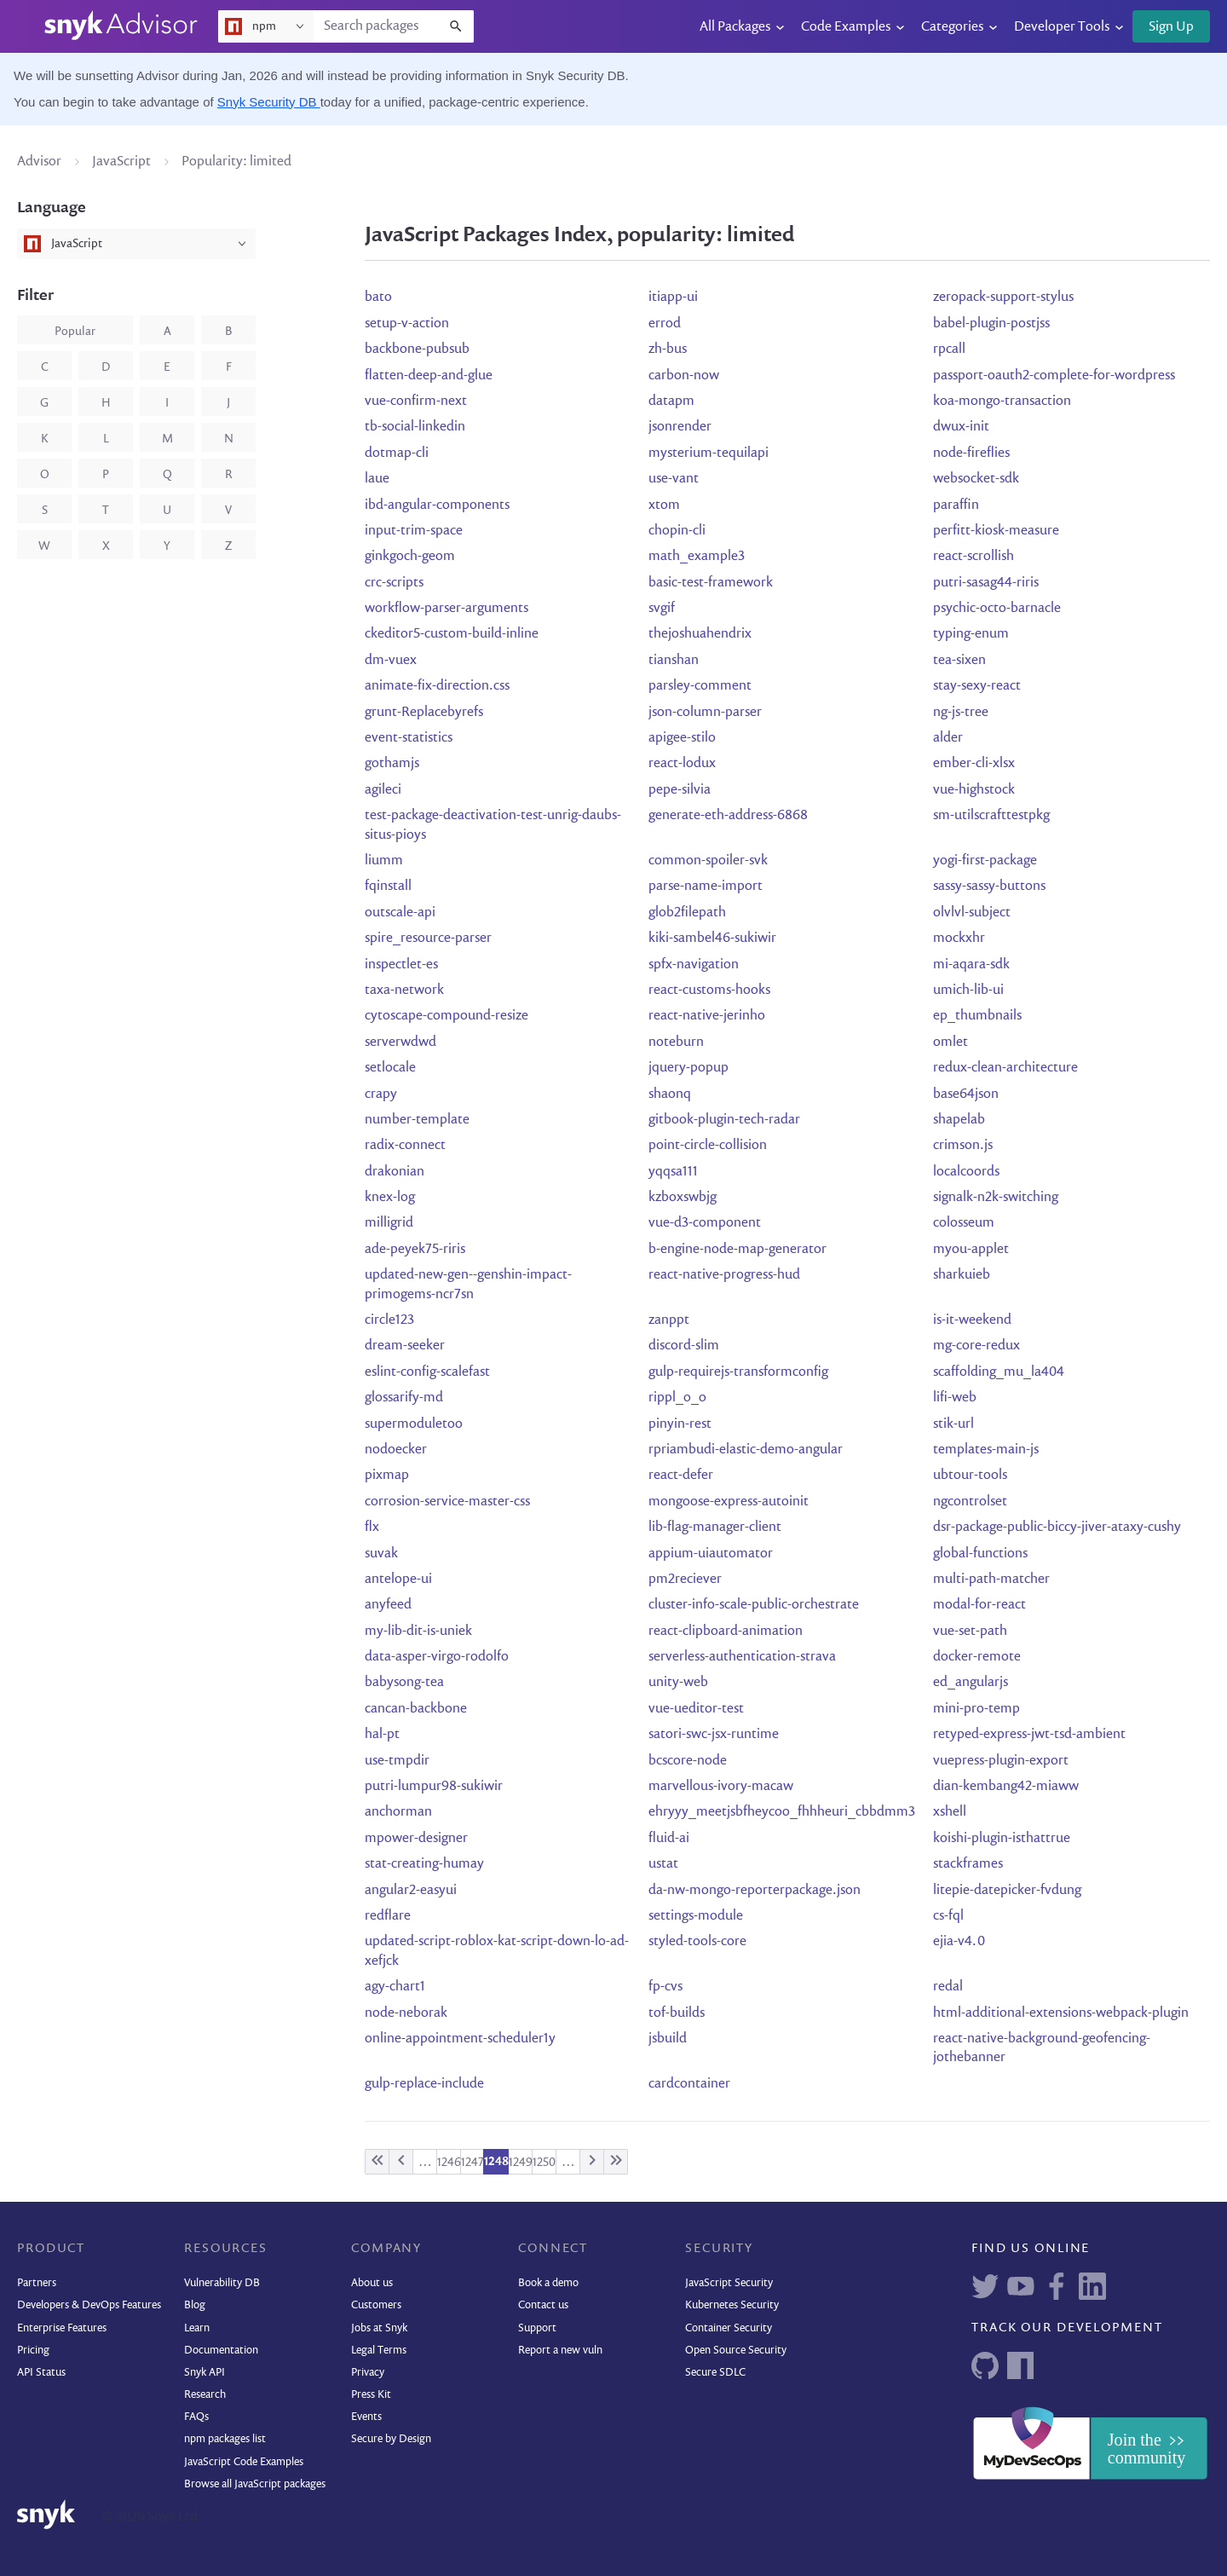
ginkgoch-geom (410, 556)
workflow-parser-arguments (446, 608)
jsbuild (667, 2039)
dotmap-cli (397, 453)
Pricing (33, 2350)
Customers (376, 2305)
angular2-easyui (411, 1890)
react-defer (680, 1475)
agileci (383, 790)
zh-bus (667, 349)
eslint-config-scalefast (427, 1372)
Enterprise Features (62, 2328)
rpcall (949, 349)
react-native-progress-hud (724, 1275)
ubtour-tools (970, 1475)
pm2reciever (685, 1579)
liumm (384, 861)
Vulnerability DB (222, 2283)
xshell (949, 1812)
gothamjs (392, 764)
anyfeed (388, 1605)
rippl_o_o (677, 1398)
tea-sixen (959, 660)
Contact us (543, 2305)
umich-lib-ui (968, 990)
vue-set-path (970, 1631)
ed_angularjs (970, 1682)
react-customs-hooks (709, 990)
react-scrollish (973, 556)
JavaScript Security (729, 2283)
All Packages (735, 27)
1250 (544, 2163)
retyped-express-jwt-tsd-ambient (1029, 1734)
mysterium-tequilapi (708, 453)
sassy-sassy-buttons (989, 886)
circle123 (389, 1320)
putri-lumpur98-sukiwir (434, 1786)
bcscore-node (687, 1761)
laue (377, 479)
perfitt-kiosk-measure (996, 531)
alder (948, 738)
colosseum (963, 1223)
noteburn (676, 1042)
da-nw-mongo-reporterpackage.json (754, 1890)
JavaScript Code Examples (243, 2462)
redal (948, 1987)
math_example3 (696, 556)
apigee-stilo (682, 738)
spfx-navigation (693, 965)
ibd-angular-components (437, 505)
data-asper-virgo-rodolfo (437, 1657)
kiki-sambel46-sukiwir (712, 938)
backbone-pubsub (417, 349)
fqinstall (388, 886)
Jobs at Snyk (379, 2328)
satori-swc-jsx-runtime (713, 1734)
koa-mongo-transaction (1002, 401)
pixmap (387, 1475)
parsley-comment (700, 686)
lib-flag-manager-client (714, 1527)
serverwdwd (400, 1042)
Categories (952, 27)
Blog (194, 2305)
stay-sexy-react (977, 686)
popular (75, 332)
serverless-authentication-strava (742, 1657)
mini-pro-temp (976, 1709)
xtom (664, 505)
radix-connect (405, 1145)
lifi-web (954, 1398)
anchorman (398, 1812)
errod (664, 324)
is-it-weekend (972, 1320)
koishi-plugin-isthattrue (1001, 1838)
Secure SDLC (715, 2372)
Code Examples (845, 27)
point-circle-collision (707, 1145)
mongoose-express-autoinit (728, 1502)
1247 (472, 2163)
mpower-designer (416, 1838)
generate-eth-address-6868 (728, 816)
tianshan (673, 660)
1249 (521, 2163)
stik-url (953, 1424)
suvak (381, 1554)
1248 (496, 2162)
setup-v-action (407, 324)
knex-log (390, 1197)
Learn (197, 2328)
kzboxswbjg (682, 1197)
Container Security (728, 2328)
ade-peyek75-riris (415, 1249)
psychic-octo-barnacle (997, 608)
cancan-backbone (416, 1709)
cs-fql (948, 1916)
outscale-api (400, 913)
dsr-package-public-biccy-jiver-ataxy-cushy (1057, 1527)
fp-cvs (665, 1987)
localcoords (966, 1172)
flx (372, 1527)
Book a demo (548, 2283)
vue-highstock (974, 790)
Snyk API (204, 2372)
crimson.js (963, 1145)
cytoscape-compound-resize (446, 1016)
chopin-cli (677, 531)
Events (366, 2417)
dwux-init (961, 427)
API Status (41, 2372)
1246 (449, 2163)
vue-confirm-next (416, 401)
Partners (36, 2283)
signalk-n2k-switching (995, 1197)
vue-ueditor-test (696, 1709)
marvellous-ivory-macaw (720, 1786)
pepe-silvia (679, 790)
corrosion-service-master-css (447, 1502)
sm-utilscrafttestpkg (991, 816)
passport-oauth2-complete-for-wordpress (1054, 376)
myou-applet (971, 1249)
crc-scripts (394, 583)
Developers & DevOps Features (89, 2305)
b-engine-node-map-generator (737, 1249)
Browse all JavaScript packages (254, 2484)
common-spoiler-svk (708, 861)
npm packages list (225, 2439)
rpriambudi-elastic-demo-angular (745, 1450)
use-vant (673, 479)
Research (205, 2394)
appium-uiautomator (710, 1554)
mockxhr (959, 938)
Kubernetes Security (732, 2305)
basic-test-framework (710, 583)
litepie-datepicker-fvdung (1007, 1890)
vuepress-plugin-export (1001, 1761)
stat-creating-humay (424, 1864)
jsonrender (679, 427)
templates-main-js (986, 1450)
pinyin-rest (679, 1424)
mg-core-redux (976, 1346)
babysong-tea (404, 1682)
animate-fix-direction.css (437, 686)
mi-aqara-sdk (971, 965)
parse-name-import (705, 886)
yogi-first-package (985, 861)
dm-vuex (391, 660)
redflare (388, 1916)
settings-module (695, 1916)
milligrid (389, 1223)
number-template (417, 1120)
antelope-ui (398, 1579)
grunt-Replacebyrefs (424, 712)
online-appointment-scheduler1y (460, 2039)
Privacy (367, 2372)
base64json (966, 1094)
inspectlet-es (401, 965)
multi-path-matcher (991, 1579)
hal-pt (382, 1734)
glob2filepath (687, 913)
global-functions (980, 1554)
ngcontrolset (970, 1502)
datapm (671, 401)
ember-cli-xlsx (974, 764)
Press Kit (371, 2394)
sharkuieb (961, 1275)
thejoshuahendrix (700, 634)
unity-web (678, 1682)
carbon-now (683, 376)
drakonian (394, 1172)
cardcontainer (689, 2084)
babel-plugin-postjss (991, 324)
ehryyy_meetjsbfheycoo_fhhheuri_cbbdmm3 (781, 1812)
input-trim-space (414, 531)
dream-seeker (405, 1346)
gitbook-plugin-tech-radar (724, 1120)
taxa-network (404, 990)
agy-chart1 (395, 1987)
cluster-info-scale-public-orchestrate (753, 1605)
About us (372, 2283)
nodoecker (396, 1450)
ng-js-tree (960, 712)
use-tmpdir (397, 1761)
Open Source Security (735, 2350)
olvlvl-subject (972, 913)
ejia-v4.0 (959, 1942)
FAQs (196, 2417)
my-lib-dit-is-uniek (418, 1631)
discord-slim (683, 1346)
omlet (950, 1042)
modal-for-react (979, 1605)
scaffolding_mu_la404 (998, 1372)
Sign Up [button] (1171, 27)
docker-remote (977, 1657)
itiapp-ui (673, 297)
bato (378, 297)
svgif (661, 608)
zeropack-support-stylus (1003, 297)
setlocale (390, 1068)
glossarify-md (404, 1398)
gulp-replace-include (424, 2084)
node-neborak (406, 2013)
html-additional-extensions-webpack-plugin (1061, 2013)
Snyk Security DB (268, 102)
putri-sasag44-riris (986, 583)
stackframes (968, 1864)
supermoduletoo (414, 1424)
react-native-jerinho (706, 1016)
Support (537, 2328)
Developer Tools (1061, 27)
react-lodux (682, 764)
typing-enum (971, 634)
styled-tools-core (697, 1942)
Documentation (221, 2350)
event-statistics (408, 738)
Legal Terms (378, 2350)
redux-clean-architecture (1005, 1068)
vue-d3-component (704, 1223)
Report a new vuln (560, 2350)
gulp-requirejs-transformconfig (738, 1372)
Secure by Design (391, 2439)
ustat (663, 1864)
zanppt (668, 1320)
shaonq (669, 1094)
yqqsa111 (673, 1172)
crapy (381, 1094)
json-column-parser (705, 712)
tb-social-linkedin (415, 427)
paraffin (956, 505)
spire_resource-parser (428, 938)
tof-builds (676, 2013)
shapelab (959, 1120)
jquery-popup (688, 1068)
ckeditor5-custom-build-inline (452, 634)
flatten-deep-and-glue (429, 376)
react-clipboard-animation (725, 1631)
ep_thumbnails (977, 1016)
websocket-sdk (976, 479)
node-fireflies (971, 453)
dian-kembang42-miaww (1006, 1786)
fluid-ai (668, 1838)
